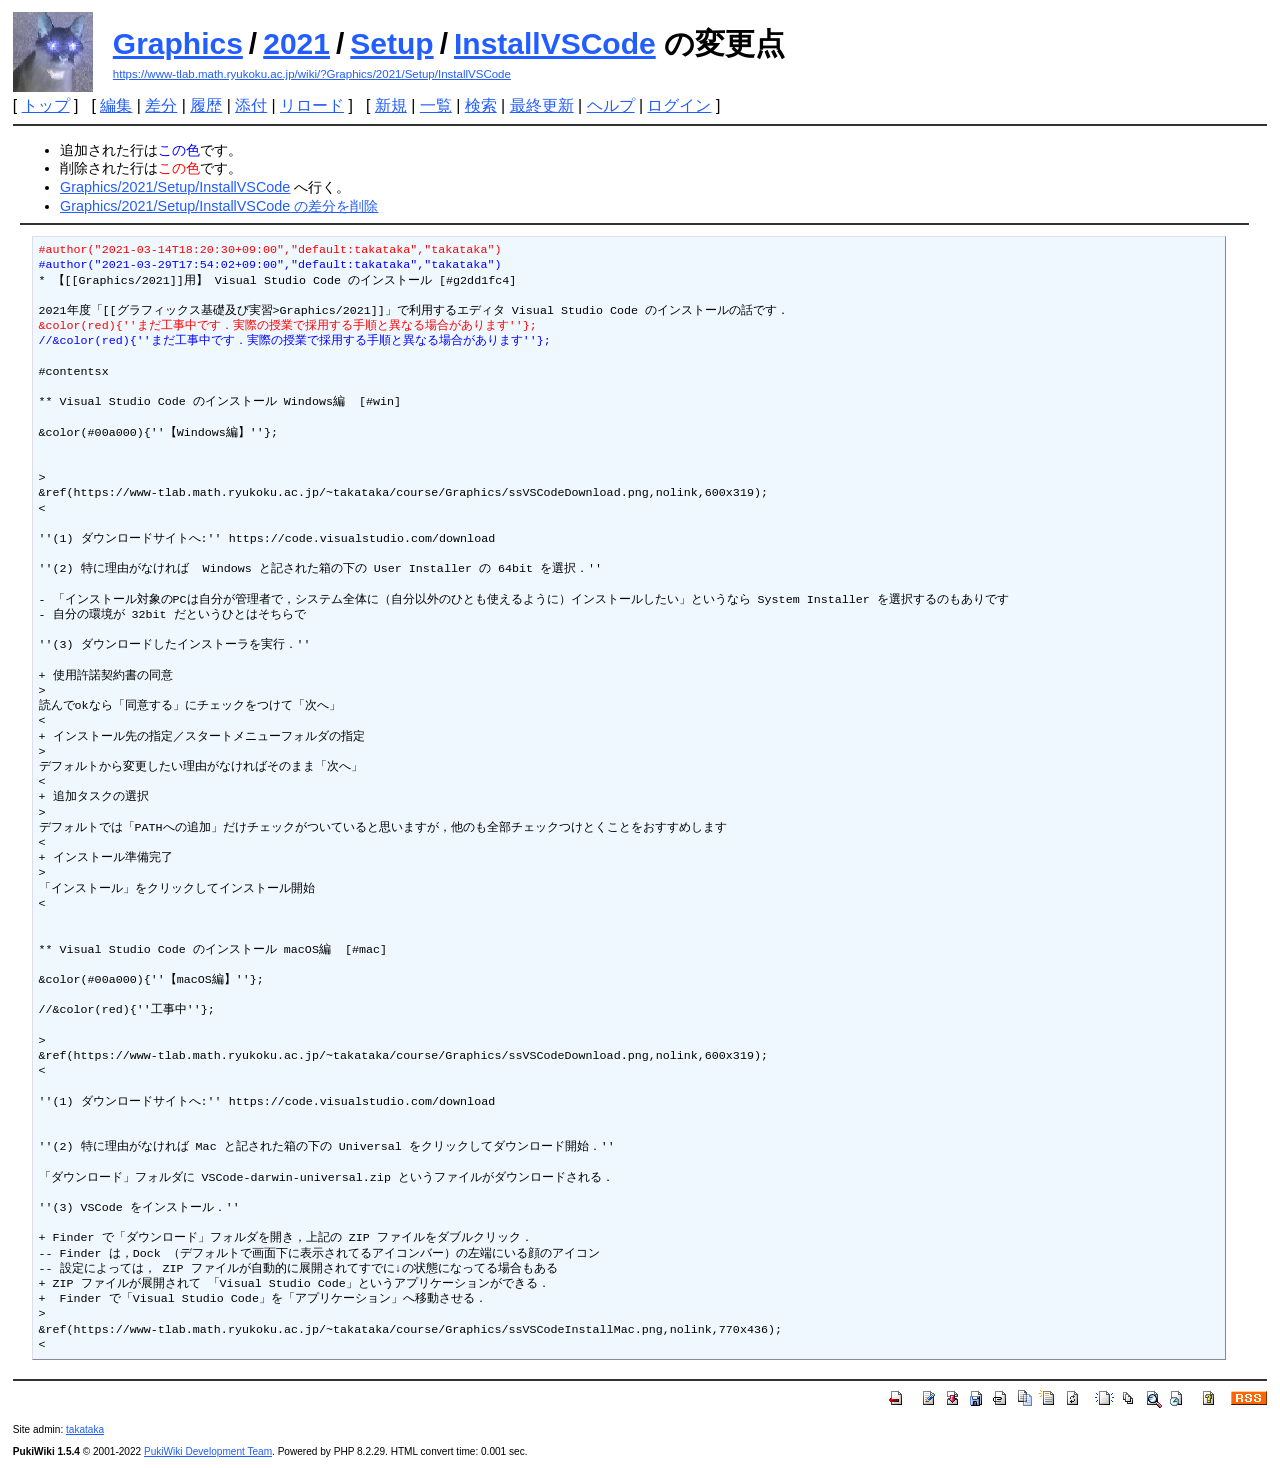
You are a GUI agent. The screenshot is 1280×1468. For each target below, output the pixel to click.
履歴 (206, 105)
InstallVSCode (555, 43)
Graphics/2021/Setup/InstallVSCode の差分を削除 (219, 206)
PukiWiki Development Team (208, 1451)
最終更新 (542, 105)
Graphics (178, 43)
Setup (391, 43)
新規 (391, 105)
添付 (251, 105)
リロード (312, 105)
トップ (46, 105)
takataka (85, 1429)
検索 (481, 105)
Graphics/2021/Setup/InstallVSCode (175, 187)
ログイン (679, 105)
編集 (116, 105)
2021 (296, 43)
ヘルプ (611, 105)
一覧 (436, 105)
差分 (161, 105)
